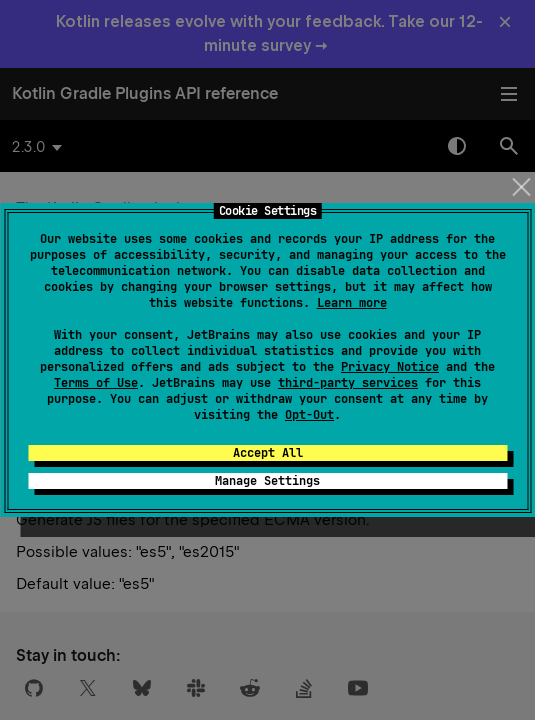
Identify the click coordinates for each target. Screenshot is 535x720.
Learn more (352, 303)
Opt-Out (309, 415)
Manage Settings (267, 481)
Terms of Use (96, 383)
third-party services (348, 383)
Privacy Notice (390, 367)
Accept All (268, 453)
